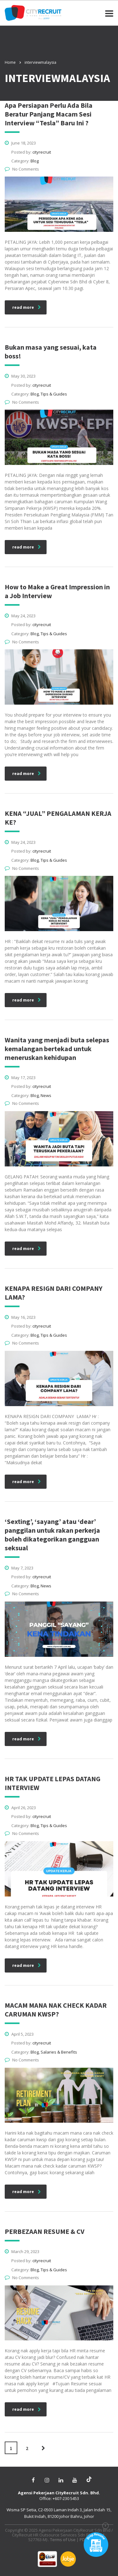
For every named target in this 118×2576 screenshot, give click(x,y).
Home (10, 62)
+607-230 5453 (66, 2498)
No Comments (22, 169)
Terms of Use (63, 2539)
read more (26, 307)
